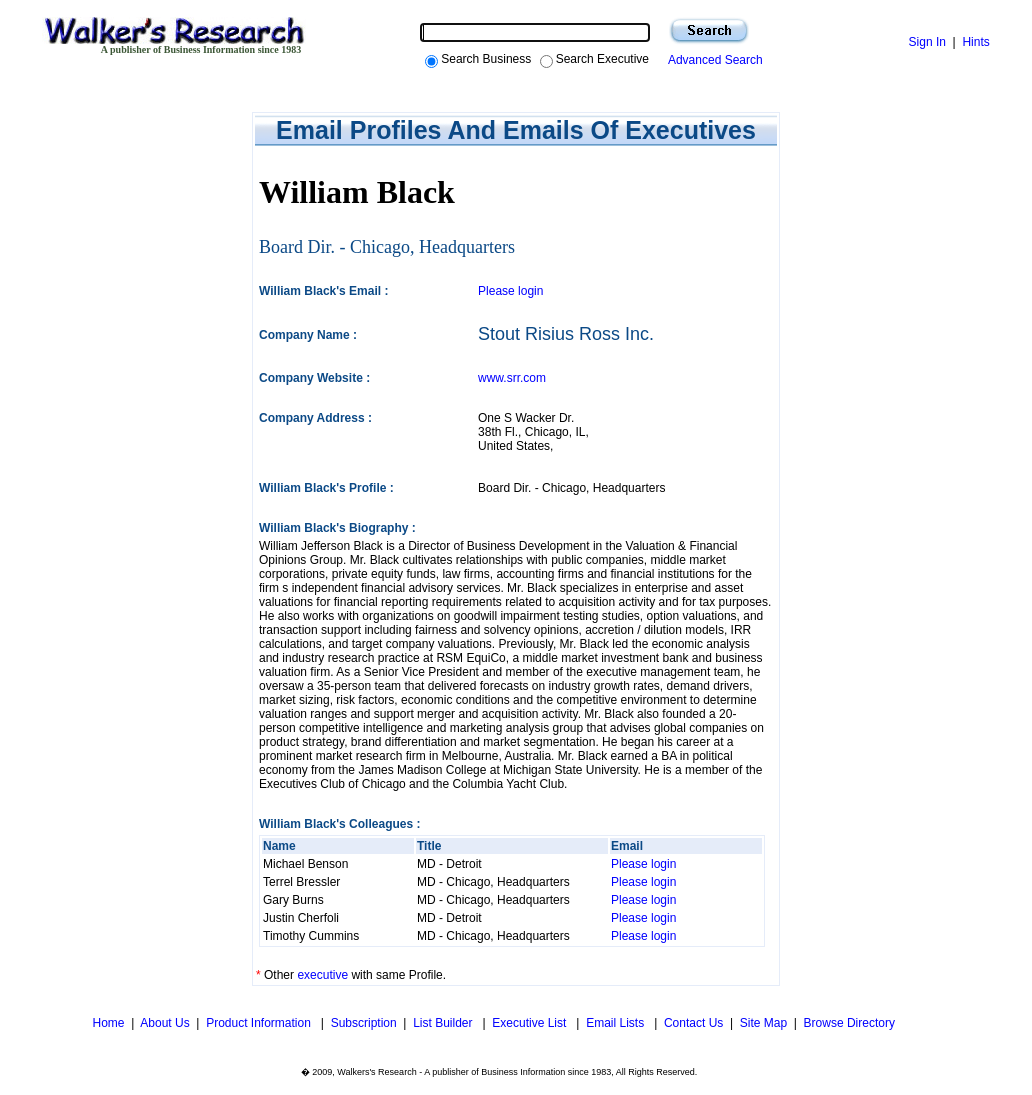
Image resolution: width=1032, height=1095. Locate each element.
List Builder (444, 1023)
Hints (975, 42)
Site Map (763, 1023)
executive (322, 975)
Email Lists (616, 1023)
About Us (164, 1023)
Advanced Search (712, 60)
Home (106, 1023)
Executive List (530, 1023)
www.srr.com (512, 378)
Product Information (260, 1023)
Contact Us (693, 1023)
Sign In (927, 42)
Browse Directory (849, 1023)
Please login (510, 291)
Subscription (364, 1023)
